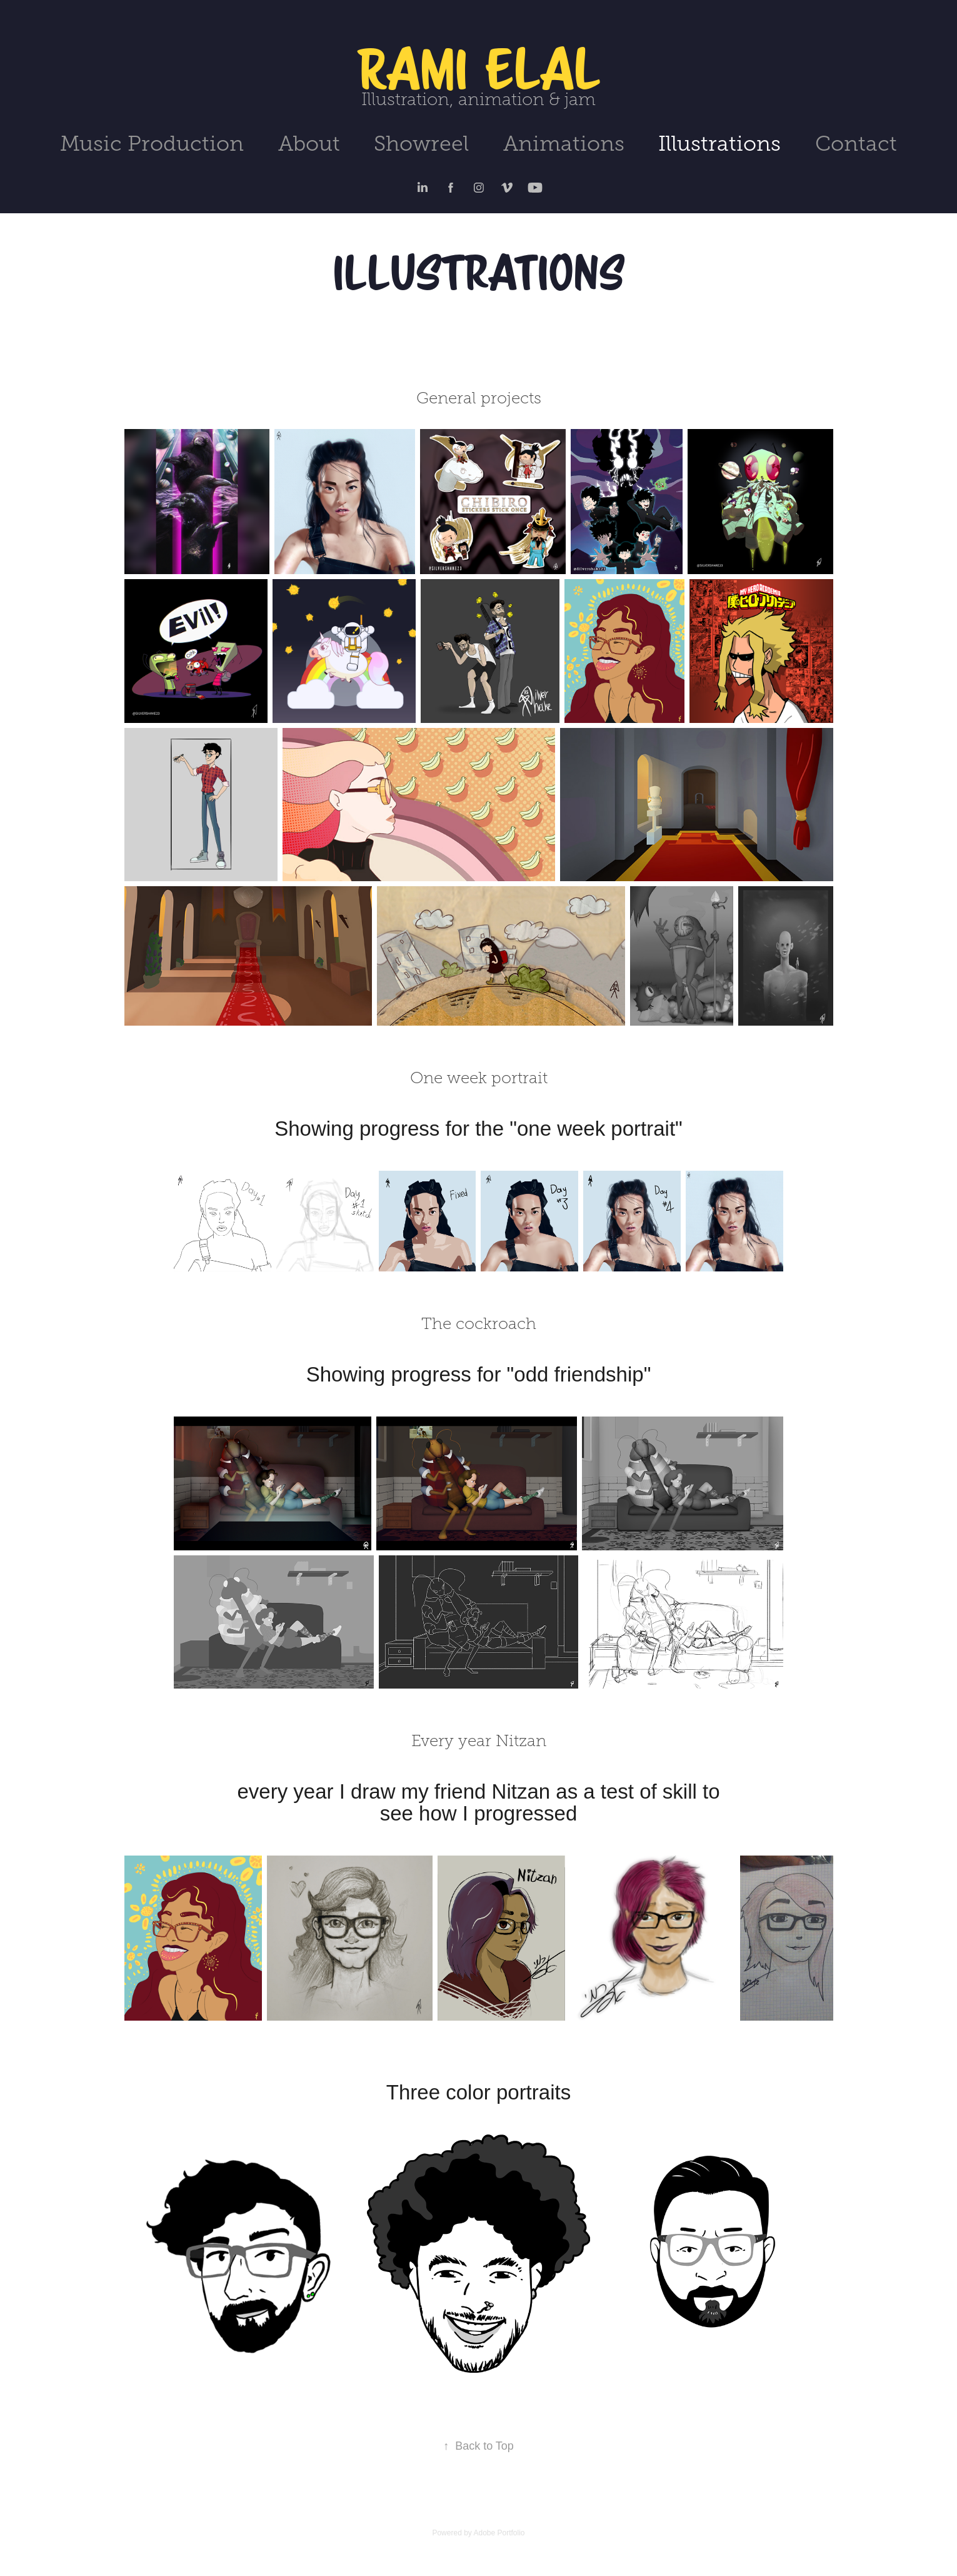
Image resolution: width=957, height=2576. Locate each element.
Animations (563, 143)
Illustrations (719, 143)
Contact (856, 143)
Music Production (152, 143)
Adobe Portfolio (498, 2532)
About (309, 143)
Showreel (421, 143)
